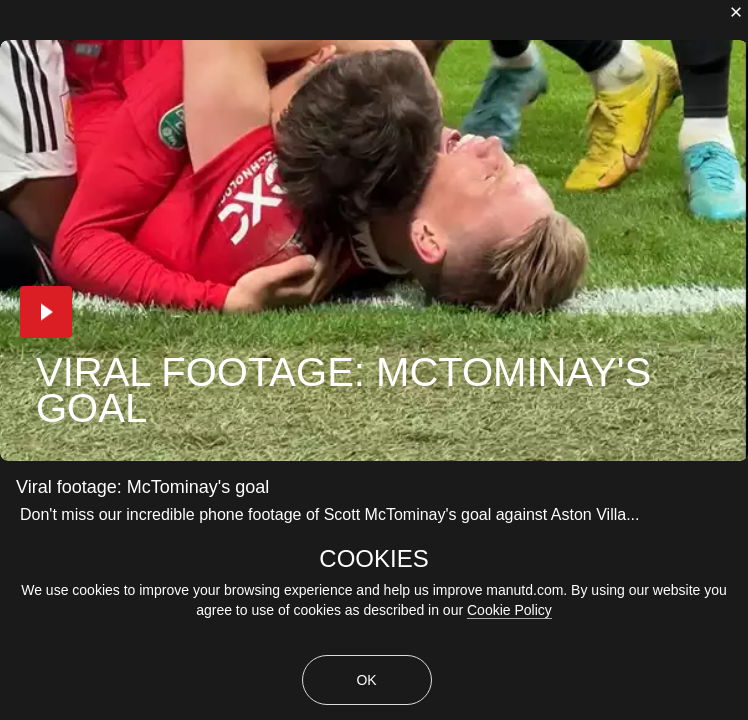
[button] (46, 312)
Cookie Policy (509, 610)
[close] (736, 12)
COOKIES (373, 559)
